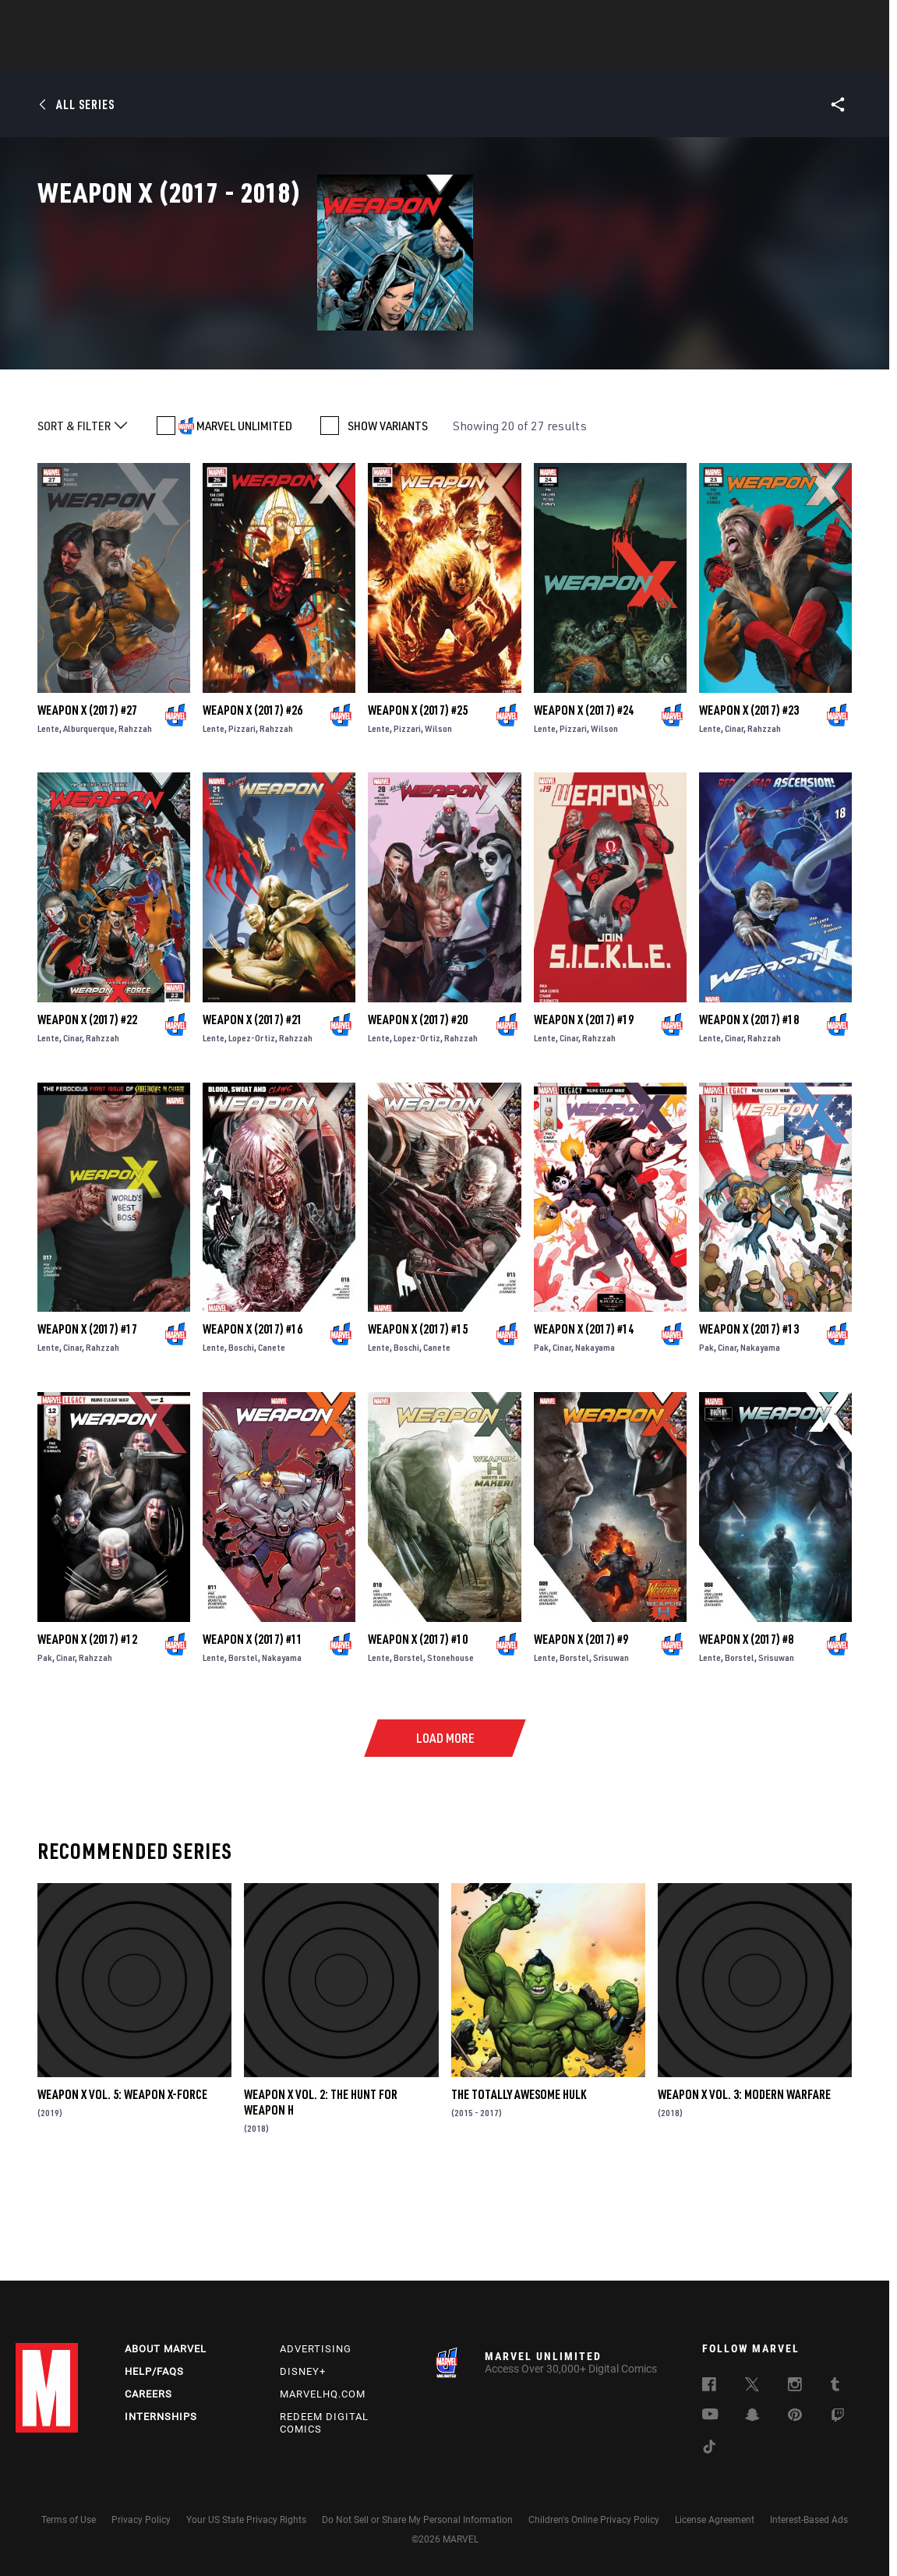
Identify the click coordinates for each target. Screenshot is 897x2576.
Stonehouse (450, 1741)
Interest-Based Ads (809, 2519)
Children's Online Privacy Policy (593, 2519)
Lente (48, 812)
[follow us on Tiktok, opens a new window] (709, 2449)
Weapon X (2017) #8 (746, 1722)
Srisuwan (611, 1741)
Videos (618, 55)
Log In (73, 20)
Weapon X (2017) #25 (418, 793)
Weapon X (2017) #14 (584, 1413)
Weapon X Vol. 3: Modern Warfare (744, 2178)
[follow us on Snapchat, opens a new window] (752, 2417)
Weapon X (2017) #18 (749, 1103)
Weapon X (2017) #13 (749, 1413)
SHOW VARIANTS (388, 510)
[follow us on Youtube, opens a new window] (710, 2415)
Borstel (243, 1741)
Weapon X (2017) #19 (584, 1103)
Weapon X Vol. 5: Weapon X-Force (122, 2178)
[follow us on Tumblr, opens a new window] (835, 2386)
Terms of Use (68, 2519)
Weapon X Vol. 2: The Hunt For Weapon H (320, 2186)
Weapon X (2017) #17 (87, 1413)
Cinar (734, 812)
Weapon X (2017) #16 (252, 1413)
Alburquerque (89, 812)
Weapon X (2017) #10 (418, 1722)
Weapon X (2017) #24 (584, 793)
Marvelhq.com (323, 2394)
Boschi (241, 1431)
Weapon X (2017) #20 (418, 1103)
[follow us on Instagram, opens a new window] (795, 2386)
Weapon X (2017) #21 (252, 1103)
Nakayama (595, 1431)
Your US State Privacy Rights (246, 2519)
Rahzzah (135, 812)
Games (558, 55)
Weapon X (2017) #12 (87, 1722)
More (676, 55)
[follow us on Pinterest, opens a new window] (795, 2416)
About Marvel (166, 2349)
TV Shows (491, 55)
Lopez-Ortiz (251, 1122)
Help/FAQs (154, 2371)
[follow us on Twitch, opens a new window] (838, 2418)
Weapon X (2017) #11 (252, 1722)
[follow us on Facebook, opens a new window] (709, 2386)
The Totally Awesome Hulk (518, 2178)
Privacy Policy (141, 2519)
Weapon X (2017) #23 (749, 793)
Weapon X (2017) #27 (87, 793)
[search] (854, 20)
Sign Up (123, 20)
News (213, 55)
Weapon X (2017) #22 (87, 1103)
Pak (541, 1431)
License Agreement (714, 2519)
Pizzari (242, 812)
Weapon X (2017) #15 (418, 1413)
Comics (271, 55)
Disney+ (303, 2371)
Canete (271, 1431)
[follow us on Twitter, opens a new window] (752, 2386)
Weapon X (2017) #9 (581, 1722)
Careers (148, 2394)
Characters (347, 55)
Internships (161, 2416)
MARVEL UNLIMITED (244, 510)
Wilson (438, 812)
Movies (423, 55)
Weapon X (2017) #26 (252, 793)
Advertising (315, 2349)
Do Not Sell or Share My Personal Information (417, 2519)
